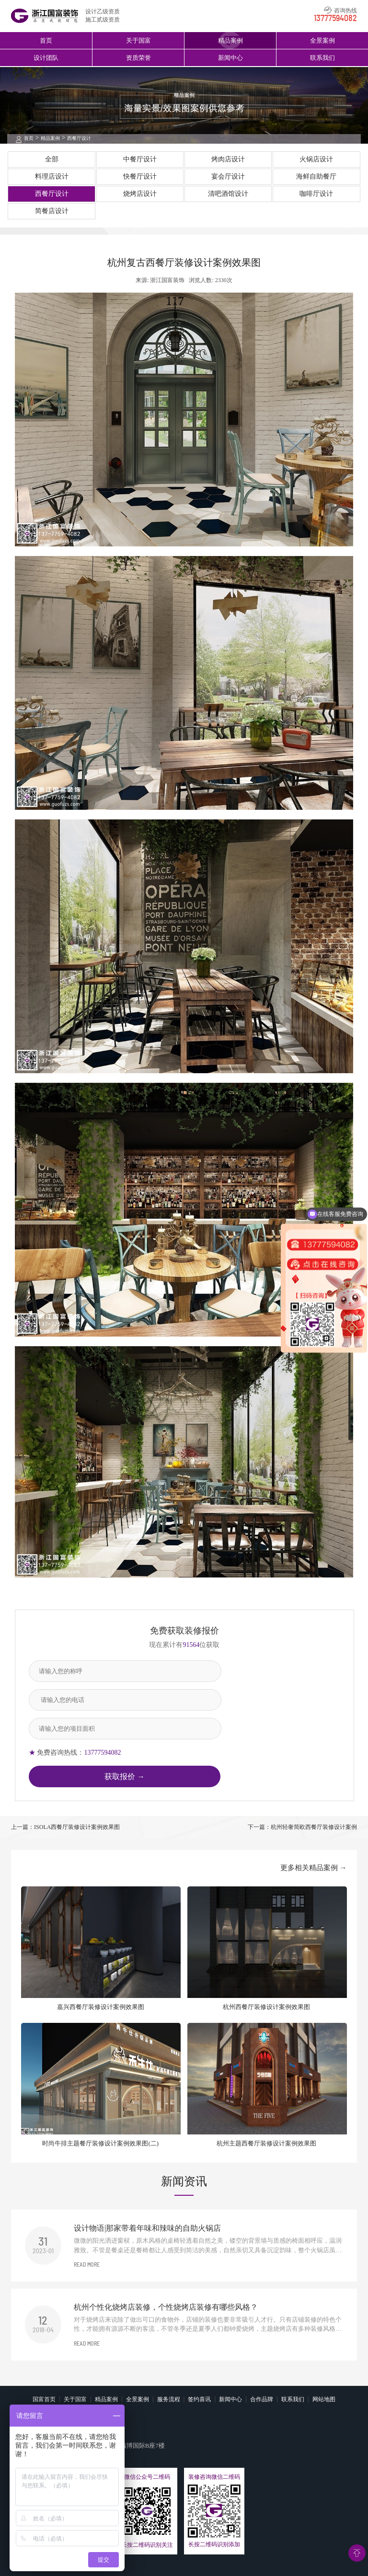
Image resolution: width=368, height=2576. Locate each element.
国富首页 (44, 2399)
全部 (51, 159)
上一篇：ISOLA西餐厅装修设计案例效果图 (65, 1827)
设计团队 (46, 57)
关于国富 (138, 40)
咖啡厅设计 (316, 193)
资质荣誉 (138, 57)
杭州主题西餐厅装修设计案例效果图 (266, 2143)
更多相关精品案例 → (313, 1868)
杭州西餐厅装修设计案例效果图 (266, 2006)
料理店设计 (52, 176)
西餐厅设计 (79, 138)
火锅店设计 (316, 159)
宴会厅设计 (228, 176)
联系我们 (322, 57)
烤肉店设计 (228, 159)
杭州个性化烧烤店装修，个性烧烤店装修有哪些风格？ (166, 2307)
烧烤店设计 (140, 193)
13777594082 (335, 18)
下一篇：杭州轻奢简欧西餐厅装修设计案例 (302, 1827)
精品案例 (230, 40)
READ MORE (87, 2265)
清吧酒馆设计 (228, 193)
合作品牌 (261, 2399)
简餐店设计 (52, 211)
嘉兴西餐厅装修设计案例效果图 (100, 2006)
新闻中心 (230, 57)
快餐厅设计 (140, 176)
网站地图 (323, 2399)
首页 (46, 40)
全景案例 (322, 40)
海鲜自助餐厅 (316, 176)
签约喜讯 (199, 2399)
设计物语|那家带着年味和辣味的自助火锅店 (147, 2228)
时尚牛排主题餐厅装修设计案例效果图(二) (100, 2143)
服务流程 (168, 2399)
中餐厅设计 (140, 159)
